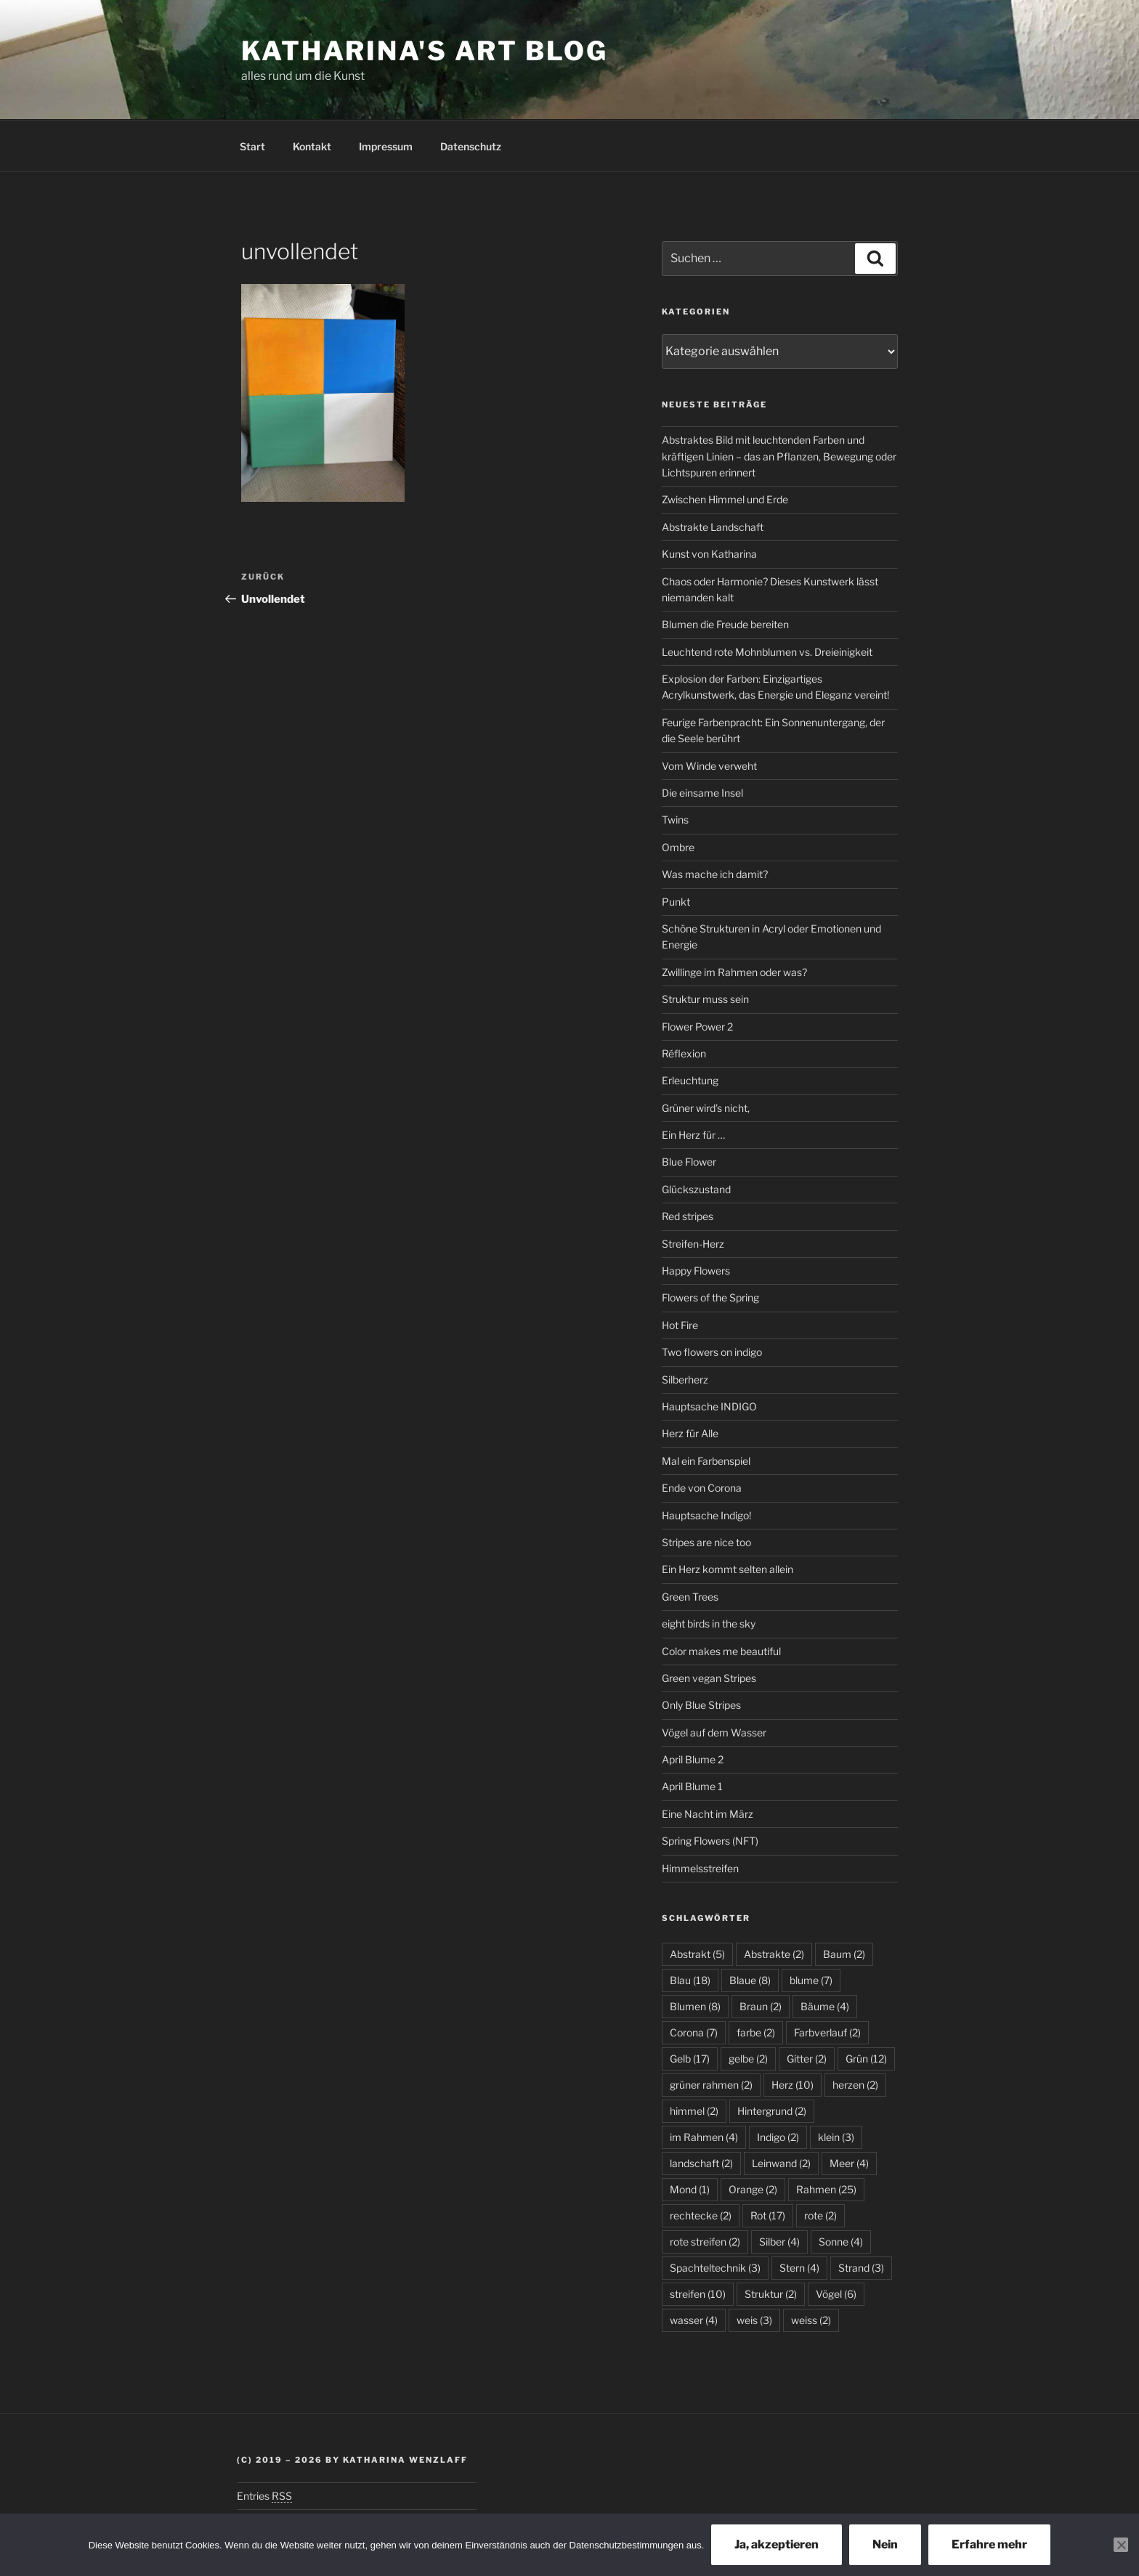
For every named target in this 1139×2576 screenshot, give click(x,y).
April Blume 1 (692, 1786)
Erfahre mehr (989, 2544)
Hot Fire (680, 1325)
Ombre (678, 847)
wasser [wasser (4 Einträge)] (694, 2320)
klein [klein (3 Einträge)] (836, 2137)
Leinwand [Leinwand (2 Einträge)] (781, 2163)
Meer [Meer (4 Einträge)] (849, 2163)
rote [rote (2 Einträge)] (820, 2215)
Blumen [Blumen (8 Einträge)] (695, 2006)
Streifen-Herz (693, 1244)
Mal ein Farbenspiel (706, 1461)
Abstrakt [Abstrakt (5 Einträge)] (697, 1954)
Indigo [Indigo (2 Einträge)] (778, 2137)
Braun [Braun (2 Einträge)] (760, 2006)
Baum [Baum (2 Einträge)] (844, 1954)
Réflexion (684, 1053)
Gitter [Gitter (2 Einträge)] (807, 2058)
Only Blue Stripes (701, 1705)
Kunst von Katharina (709, 554)
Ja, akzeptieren (776, 2544)
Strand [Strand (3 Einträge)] (861, 2268)
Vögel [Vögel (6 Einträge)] (836, 2294)
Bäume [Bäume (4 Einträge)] (824, 2006)
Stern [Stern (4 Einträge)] (799, 2268)
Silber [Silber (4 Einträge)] (779, 2241)
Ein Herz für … (693, 1135)
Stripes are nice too (706, 1542)
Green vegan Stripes (709, 1678)
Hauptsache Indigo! (706, 1515)
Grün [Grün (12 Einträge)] (866, 2058)
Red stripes (687, 1216)
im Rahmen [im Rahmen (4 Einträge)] (704, 2137)
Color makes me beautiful (721, 1651)
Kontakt (312, 146)
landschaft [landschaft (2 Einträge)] (701, 2163)
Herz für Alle (690, 1433)
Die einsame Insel (702, 793)
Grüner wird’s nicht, (706, 1108)
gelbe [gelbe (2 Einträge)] (748, 2058)
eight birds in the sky (708, 1623)
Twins (675, 819)
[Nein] (1121, 2545)
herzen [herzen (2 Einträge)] (855, 2085)
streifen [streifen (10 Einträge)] (698, 2294)
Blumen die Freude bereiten (725, 624)
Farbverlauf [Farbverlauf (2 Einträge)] (827, 2032)
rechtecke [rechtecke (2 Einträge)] (700, 2215)
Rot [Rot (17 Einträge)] (767, 2215)
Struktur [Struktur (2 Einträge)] (771, 2294)
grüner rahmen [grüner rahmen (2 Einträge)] (711, 2085)
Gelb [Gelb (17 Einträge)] (690, 2058)
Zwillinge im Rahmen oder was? (734, 972)
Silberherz (685, 1379)
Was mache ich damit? (715, 874)
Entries (264, 2496)
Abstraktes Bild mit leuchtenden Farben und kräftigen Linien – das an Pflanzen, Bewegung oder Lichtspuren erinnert (779, 456)
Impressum (386, 146)
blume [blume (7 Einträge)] (811, 1980)
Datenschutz (470, 146)
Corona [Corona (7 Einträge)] (694, 2032)
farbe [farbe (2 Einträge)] (756, 2032)
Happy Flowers (696, 1270)
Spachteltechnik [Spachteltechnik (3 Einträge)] (715, 2268)
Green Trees (690, 1596)
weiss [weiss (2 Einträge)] (811, 2320)
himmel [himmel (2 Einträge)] (694, 2111)
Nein (885, 2544)
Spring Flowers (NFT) (710, 1841)
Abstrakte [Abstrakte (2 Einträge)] (774, 1954)
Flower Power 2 (697, 1026)
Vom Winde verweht (709, 766)
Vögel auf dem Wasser (714, 1732)
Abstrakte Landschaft (712, 527)
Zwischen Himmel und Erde (725, 499)
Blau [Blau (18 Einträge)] (690, 1980)
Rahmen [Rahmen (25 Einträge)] (826, 2189)
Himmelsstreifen (700, 1868)
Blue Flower (689, 1161)
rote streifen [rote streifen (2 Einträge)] (705, 2241)
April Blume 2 (692, 1759)
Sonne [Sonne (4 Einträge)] (841, 2241)
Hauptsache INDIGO (709, 1406)
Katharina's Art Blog (424, 51)
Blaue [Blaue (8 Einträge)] (750, 1980)
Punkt (676, 901)
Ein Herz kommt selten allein (727, 1569)
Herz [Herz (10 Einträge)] (792, 2085)
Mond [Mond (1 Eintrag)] (690, 2189)
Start (252, 146)
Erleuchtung (690, 1080)
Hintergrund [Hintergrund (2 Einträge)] (771, 2111)
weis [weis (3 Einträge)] (754, 2320)
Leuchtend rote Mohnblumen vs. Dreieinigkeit (767, 652)
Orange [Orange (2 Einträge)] (753, 2189)
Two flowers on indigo (712, 1352)
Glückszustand (696, 1189)
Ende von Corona (702, 1488)
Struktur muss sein (705, 999)
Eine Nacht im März (707, 1814)
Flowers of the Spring (710, 1297)
